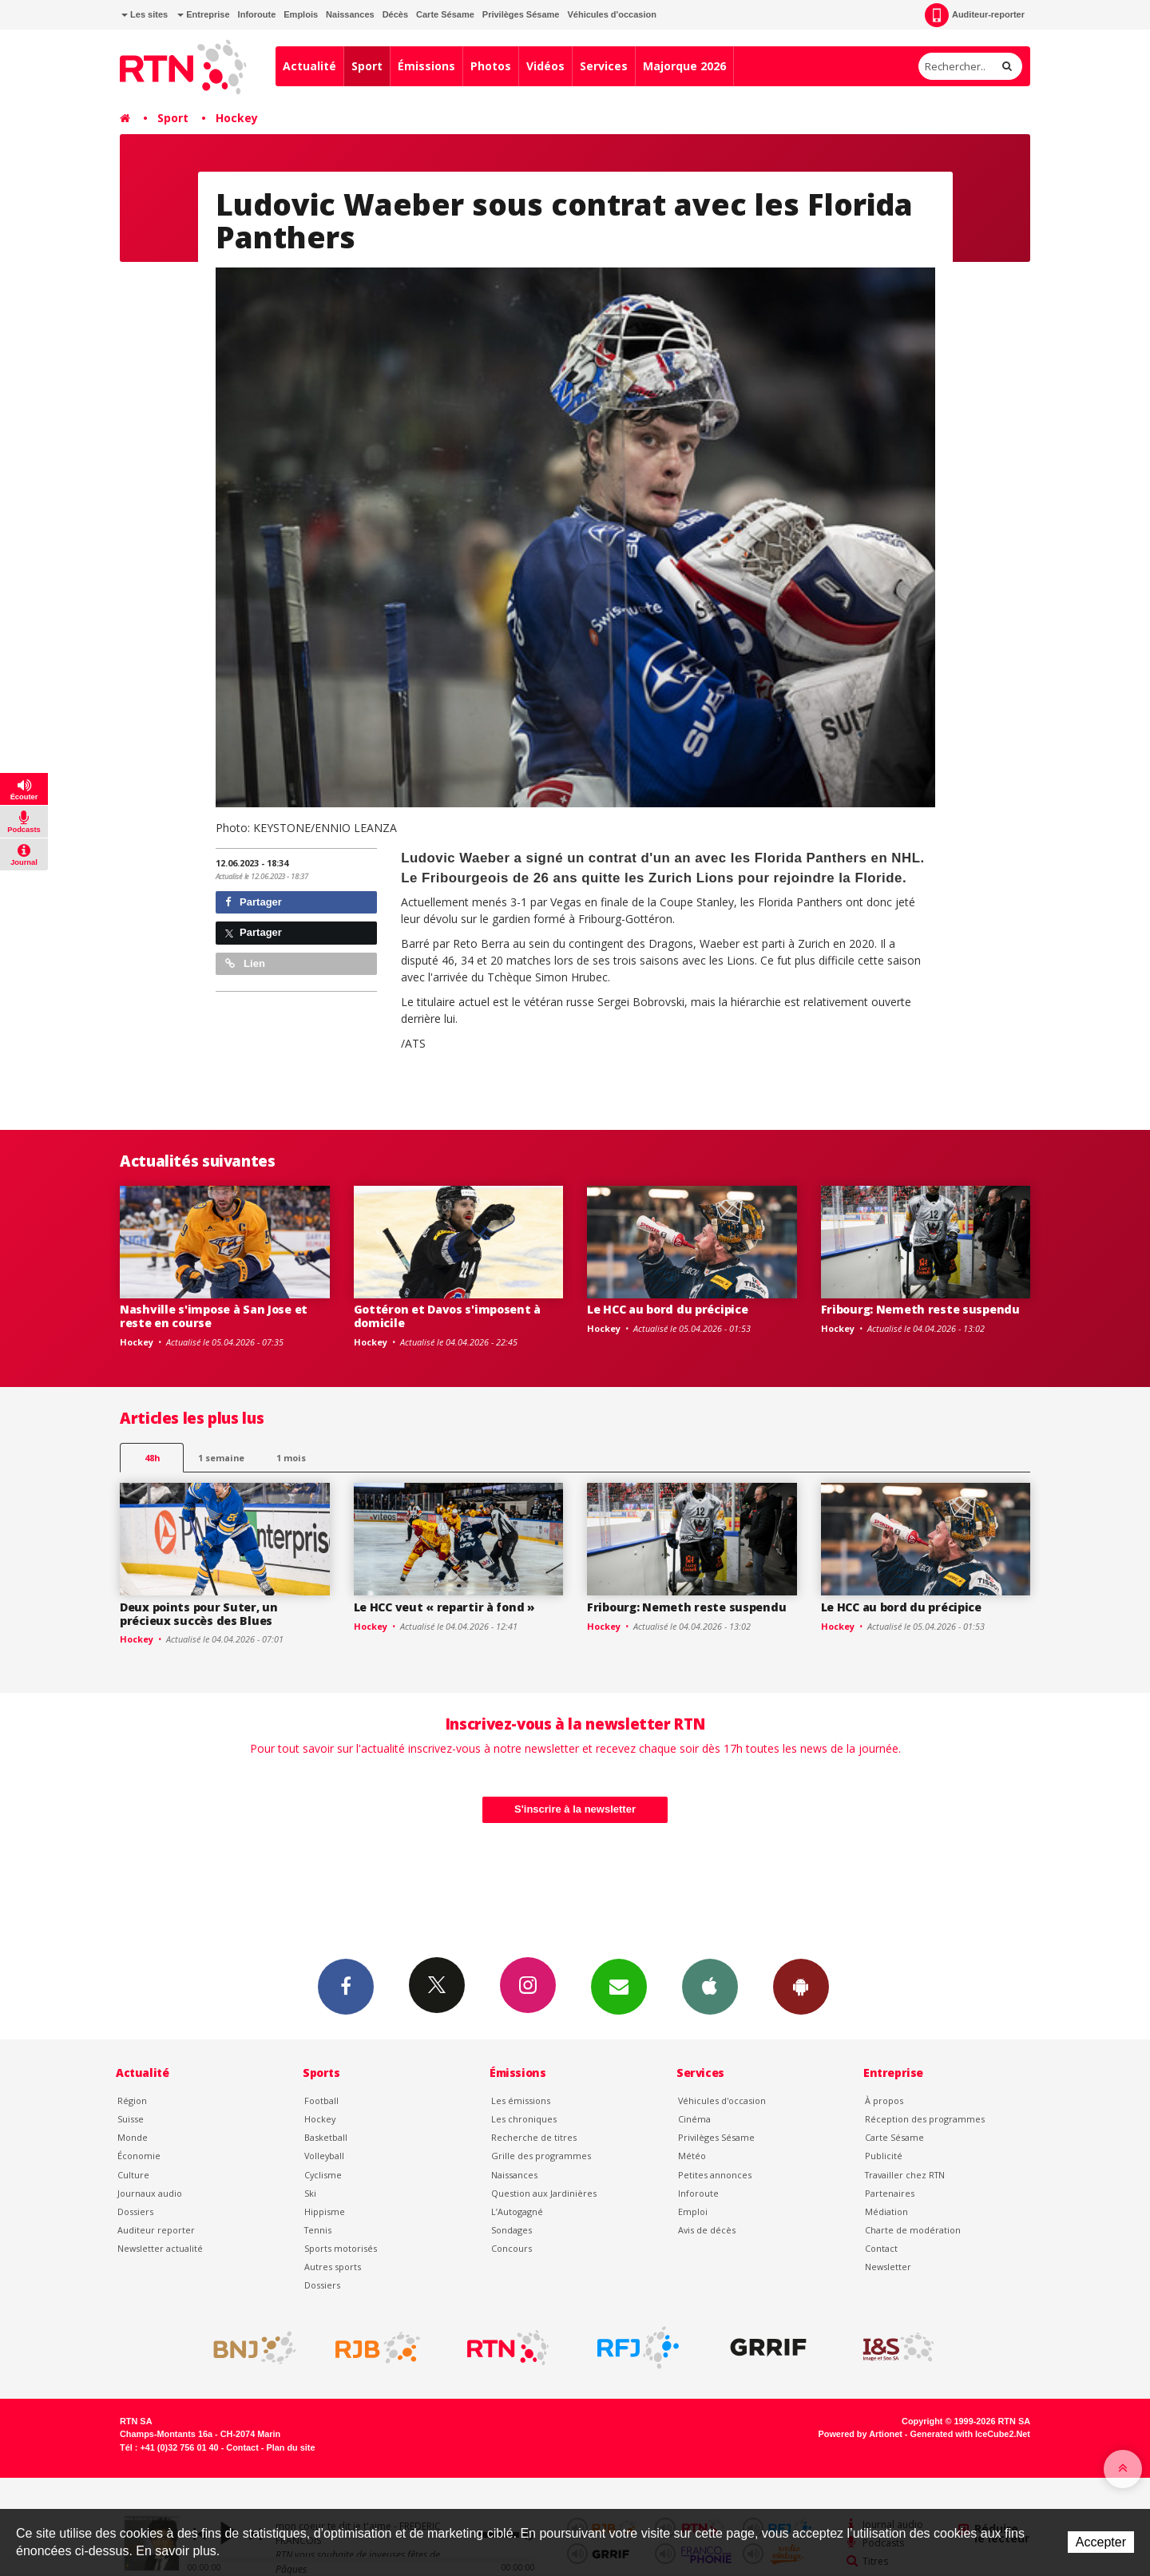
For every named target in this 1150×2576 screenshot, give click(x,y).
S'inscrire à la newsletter (575, 1809)
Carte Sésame (445, 14)
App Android (801, 1986)
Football (321, 2100)
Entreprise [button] (203, 14)
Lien (245, 963)
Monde (132, 2137)
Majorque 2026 (684, 65)
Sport (367, 65)
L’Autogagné (517, 2211)
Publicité (883, 2155)
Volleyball (324, 2155)
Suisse (130, 2119)
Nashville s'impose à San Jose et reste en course (213, 1316)
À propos (884, 2100)
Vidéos (545, 65)
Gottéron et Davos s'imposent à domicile (447, 1316)
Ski (310, 2193)
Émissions (426, 65)
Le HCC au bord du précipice (667, 1309)
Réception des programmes (925, 2119)
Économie (139, 2155)
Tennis (317, 2230)
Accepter (1101, 2542)
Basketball (325, 2137)
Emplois (301, 14)
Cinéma (694, 2119)
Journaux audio (149, 2193)
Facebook (346, 1986)
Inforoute (257, 14)
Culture (133, 2175)
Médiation (886, 2211)
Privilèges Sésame (521, 14)
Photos (490, 65)
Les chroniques (524, 2119)
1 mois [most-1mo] (291, 1458)
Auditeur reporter (156, 2230)
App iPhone (710, 1986)
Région (132, 2100)
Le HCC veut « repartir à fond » (444, 1607)
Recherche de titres (534, 2137)
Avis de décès (707, 2230)
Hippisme (324, 2211)
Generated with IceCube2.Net (970, 2434)
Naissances (350, 14)
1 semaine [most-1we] (221, 1458)
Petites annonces (714, 2175)
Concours (511, 2248)
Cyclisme (323, 2175)
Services (604, 65)
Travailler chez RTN (905, 2175)
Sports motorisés (340, 2248)
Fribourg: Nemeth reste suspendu (920, 1309)
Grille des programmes (541, 2155)
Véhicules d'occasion (611, 14)
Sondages (511, 2230)
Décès (395, 14)
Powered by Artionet (860, 2434)
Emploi (693, 2211)
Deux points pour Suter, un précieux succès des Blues (199, 1613)
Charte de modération (913, 2230)
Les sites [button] (144, 14)
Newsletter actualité (160, 2248)
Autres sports (332, 2266)
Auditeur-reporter (975, 15)
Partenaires (889, 2193)
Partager (253, 902)
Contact (881, 2248)
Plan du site (290, 2447)
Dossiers (135, 2211)
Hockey (237, 117)
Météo (692, 2155)
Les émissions (520, 2100)
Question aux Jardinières (544, 2193)
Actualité (309, 65)
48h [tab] (152, 1458)
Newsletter (888, 2266)
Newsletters (619, 1986)
